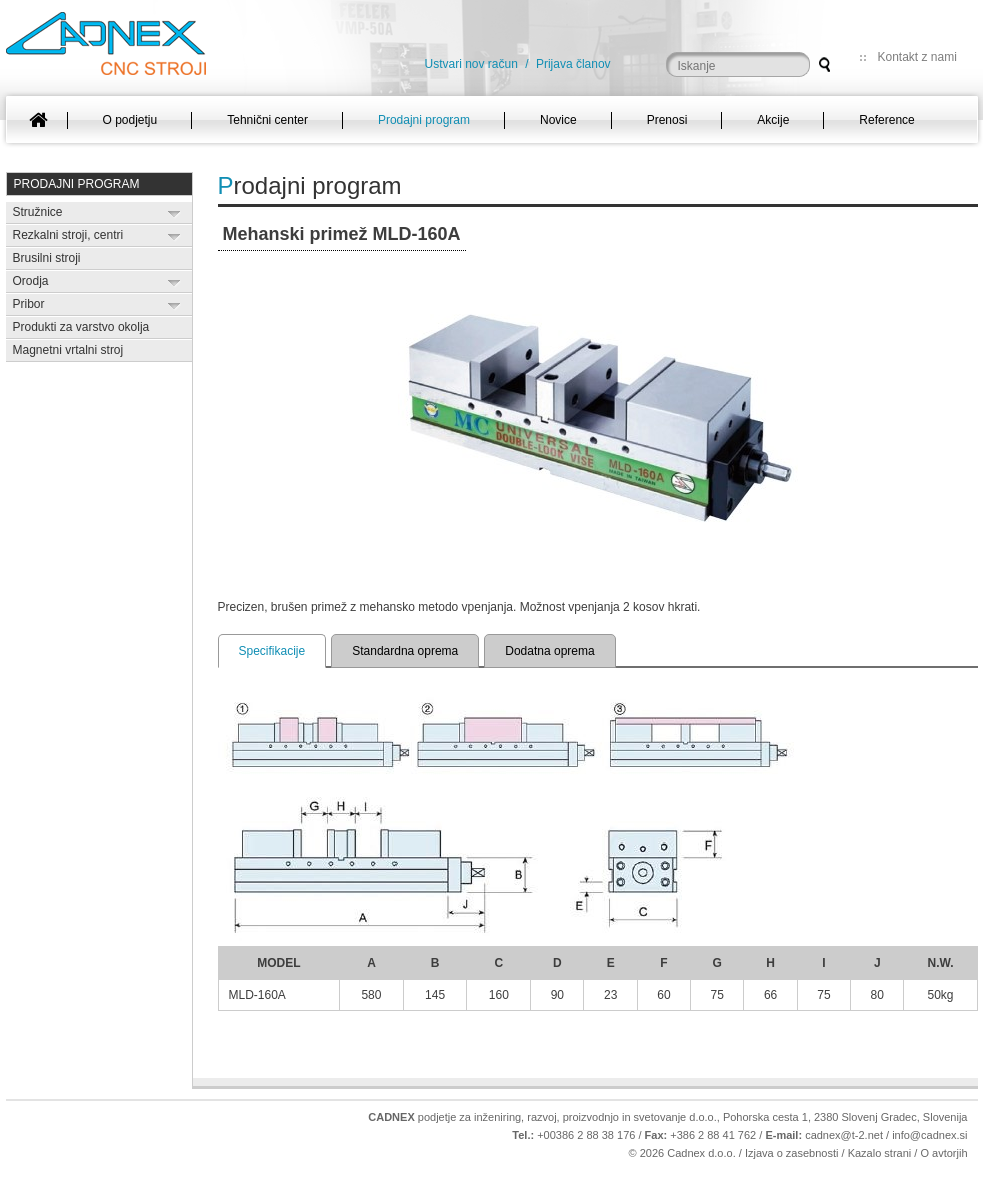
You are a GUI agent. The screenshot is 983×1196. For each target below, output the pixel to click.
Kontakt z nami (917, 57)
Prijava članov (573, 64)
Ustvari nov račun (471, 64)
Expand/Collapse (174, 213)
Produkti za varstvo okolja (81, 327)
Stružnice (38, 212)
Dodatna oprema (549, 651)
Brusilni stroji (47, 258)
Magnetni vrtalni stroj (68, 350)
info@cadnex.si (929, 1135)
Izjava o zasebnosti (792, 1153)
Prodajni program (77, 184)
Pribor (29, 304)
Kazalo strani (880, 1153)
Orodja (31, 281)
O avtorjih (943, 1153)
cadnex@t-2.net (844, 1135)
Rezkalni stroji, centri (68, 235)
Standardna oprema (405, 651)
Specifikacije (272, 651)
